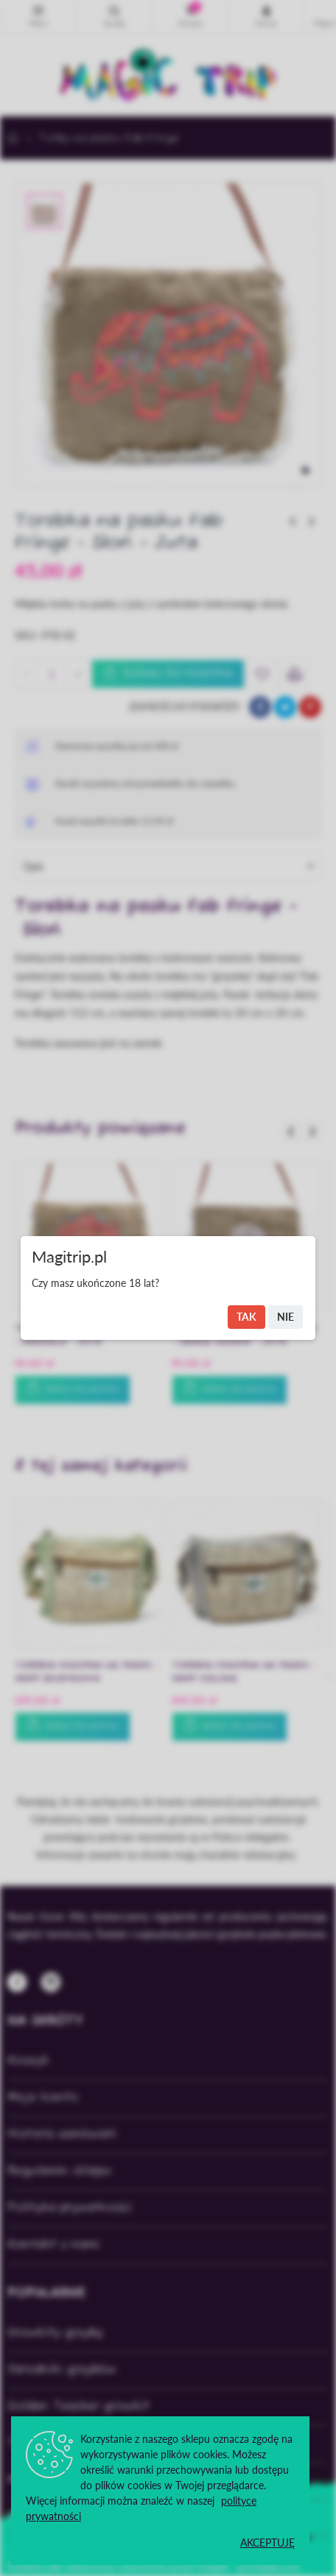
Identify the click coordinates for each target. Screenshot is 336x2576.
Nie (285, 1316)
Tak (246, 1316)
